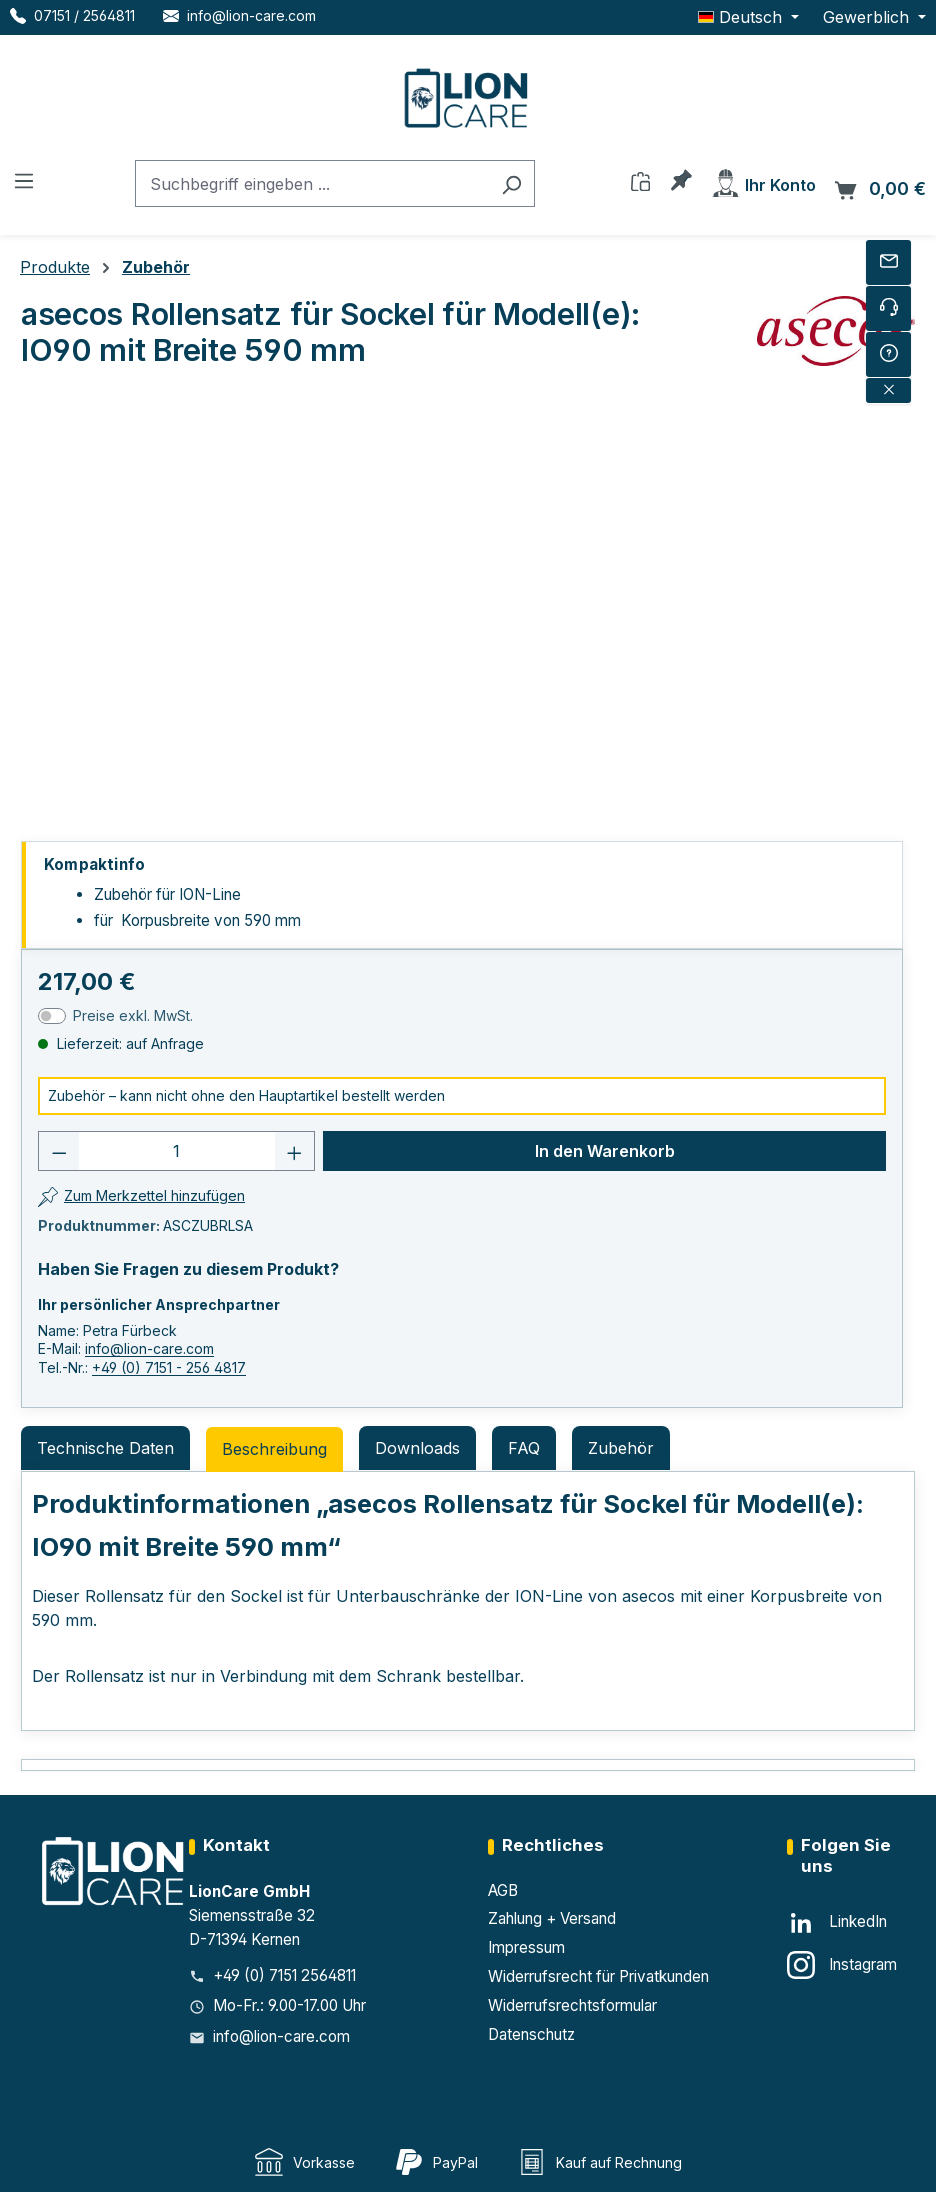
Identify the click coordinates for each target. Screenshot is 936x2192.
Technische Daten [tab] (105, 1448)
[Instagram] (842, 1965)
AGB (503, 1890)
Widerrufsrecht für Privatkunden (598, 1976)
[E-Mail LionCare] (239, 15)
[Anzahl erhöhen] (295, 1151)
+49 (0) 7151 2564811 (284, 1975)
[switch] (52, 1016)
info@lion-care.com (149, 1348)
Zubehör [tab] (621, 1448)
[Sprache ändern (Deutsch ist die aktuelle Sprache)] (748, 17)
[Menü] (24, 180)
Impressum (526, 1947)
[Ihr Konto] (763, 181)
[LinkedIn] (837, 1923)
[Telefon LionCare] (72, 15)
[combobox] (312, 183)
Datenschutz (531, 2034)
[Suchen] (511, 183)
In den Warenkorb (605, 1151)
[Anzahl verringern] (59, 1151)
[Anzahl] (177, 1151)
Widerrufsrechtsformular (572, 2005)
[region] (462, 600)
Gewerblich (868, 17)
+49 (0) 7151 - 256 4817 (169, 1367)
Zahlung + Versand (552, 1918)
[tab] (274, 1449)
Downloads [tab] (417, 1448)
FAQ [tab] (524, 1448)
